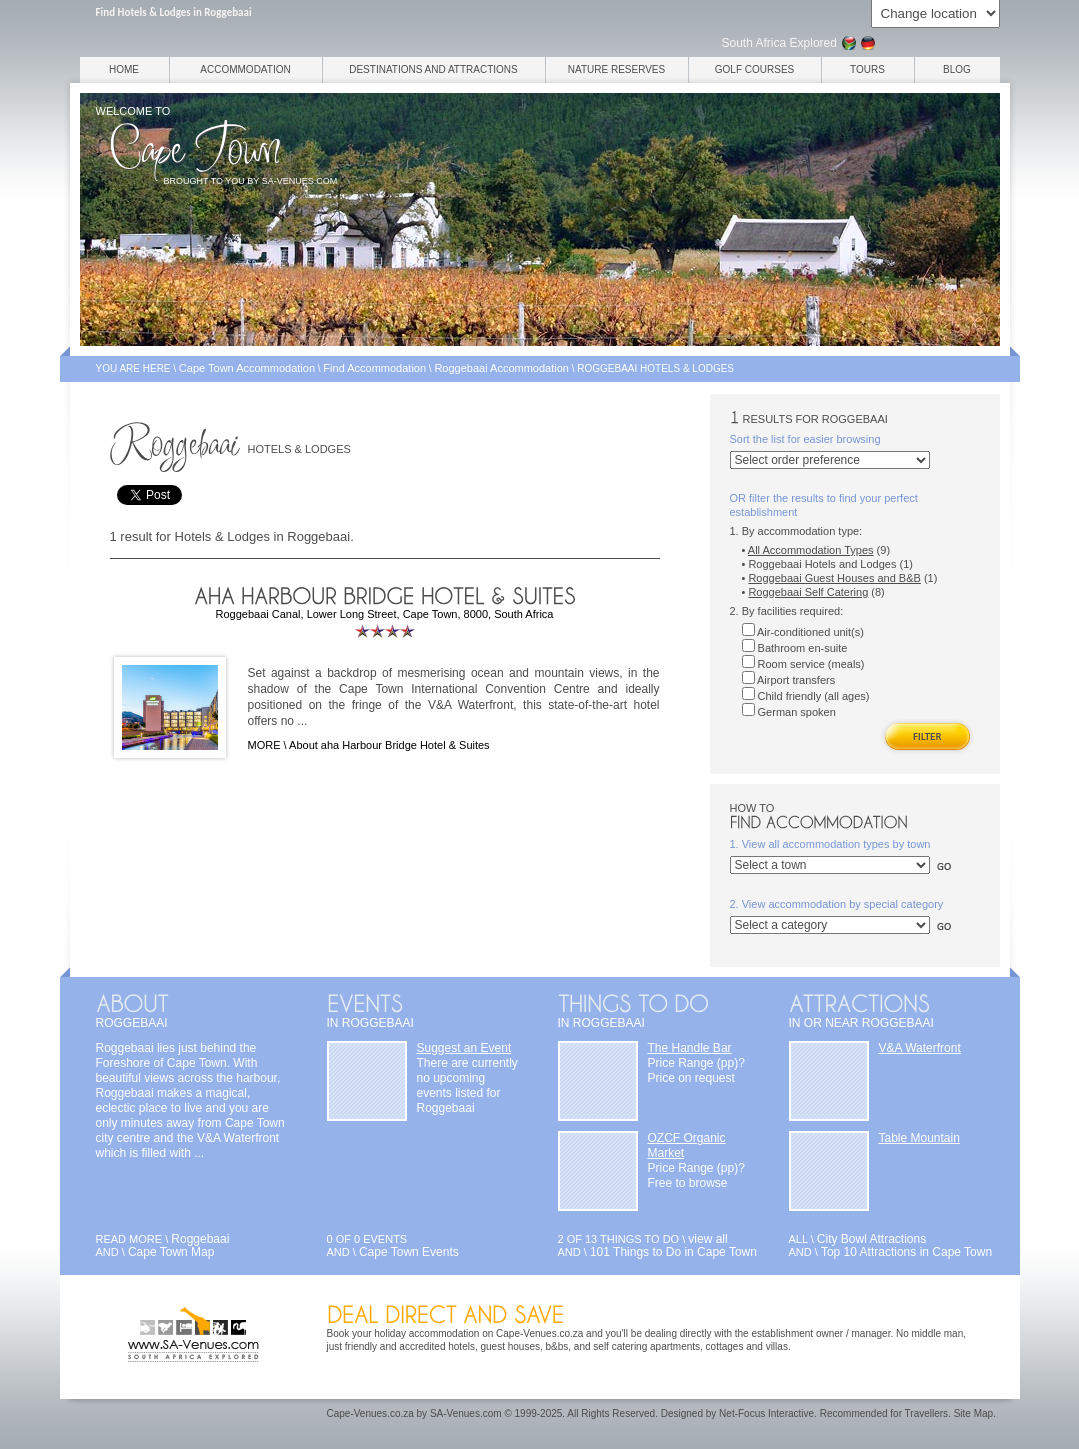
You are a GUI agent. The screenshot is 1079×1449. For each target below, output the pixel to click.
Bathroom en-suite (795, 648)
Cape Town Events (409, 1252)
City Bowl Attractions (871, 1239)
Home (124, 69)
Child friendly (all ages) (806, 696)
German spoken (789, 712)
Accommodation (245, 69)
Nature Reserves (616, 69)
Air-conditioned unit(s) (803, 632)
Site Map (973, 1413)
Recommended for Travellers (884, 1413)
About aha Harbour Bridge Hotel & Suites (389, 745)
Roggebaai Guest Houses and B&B (834, 578)
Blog (957, 69)
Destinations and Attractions (433, 69)
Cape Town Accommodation (247, 368)
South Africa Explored (779, 43)
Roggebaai (200, 1239)
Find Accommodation (374, 368)
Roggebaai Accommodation (501, 368)
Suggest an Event (464, 1048)
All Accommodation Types (811, 550)
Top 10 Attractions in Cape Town (906, 1252)
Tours (867, 69)
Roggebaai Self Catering (808, 592)
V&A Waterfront (920, 1048)
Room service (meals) (803, 664)
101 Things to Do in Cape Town (673, 1252)
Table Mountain (919, 1138)
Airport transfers (789, 680)
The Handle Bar (690, 1048)
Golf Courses (754, 69)
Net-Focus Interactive (766, 1413)
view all (707, 1239)
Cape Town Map (171, 1252)
